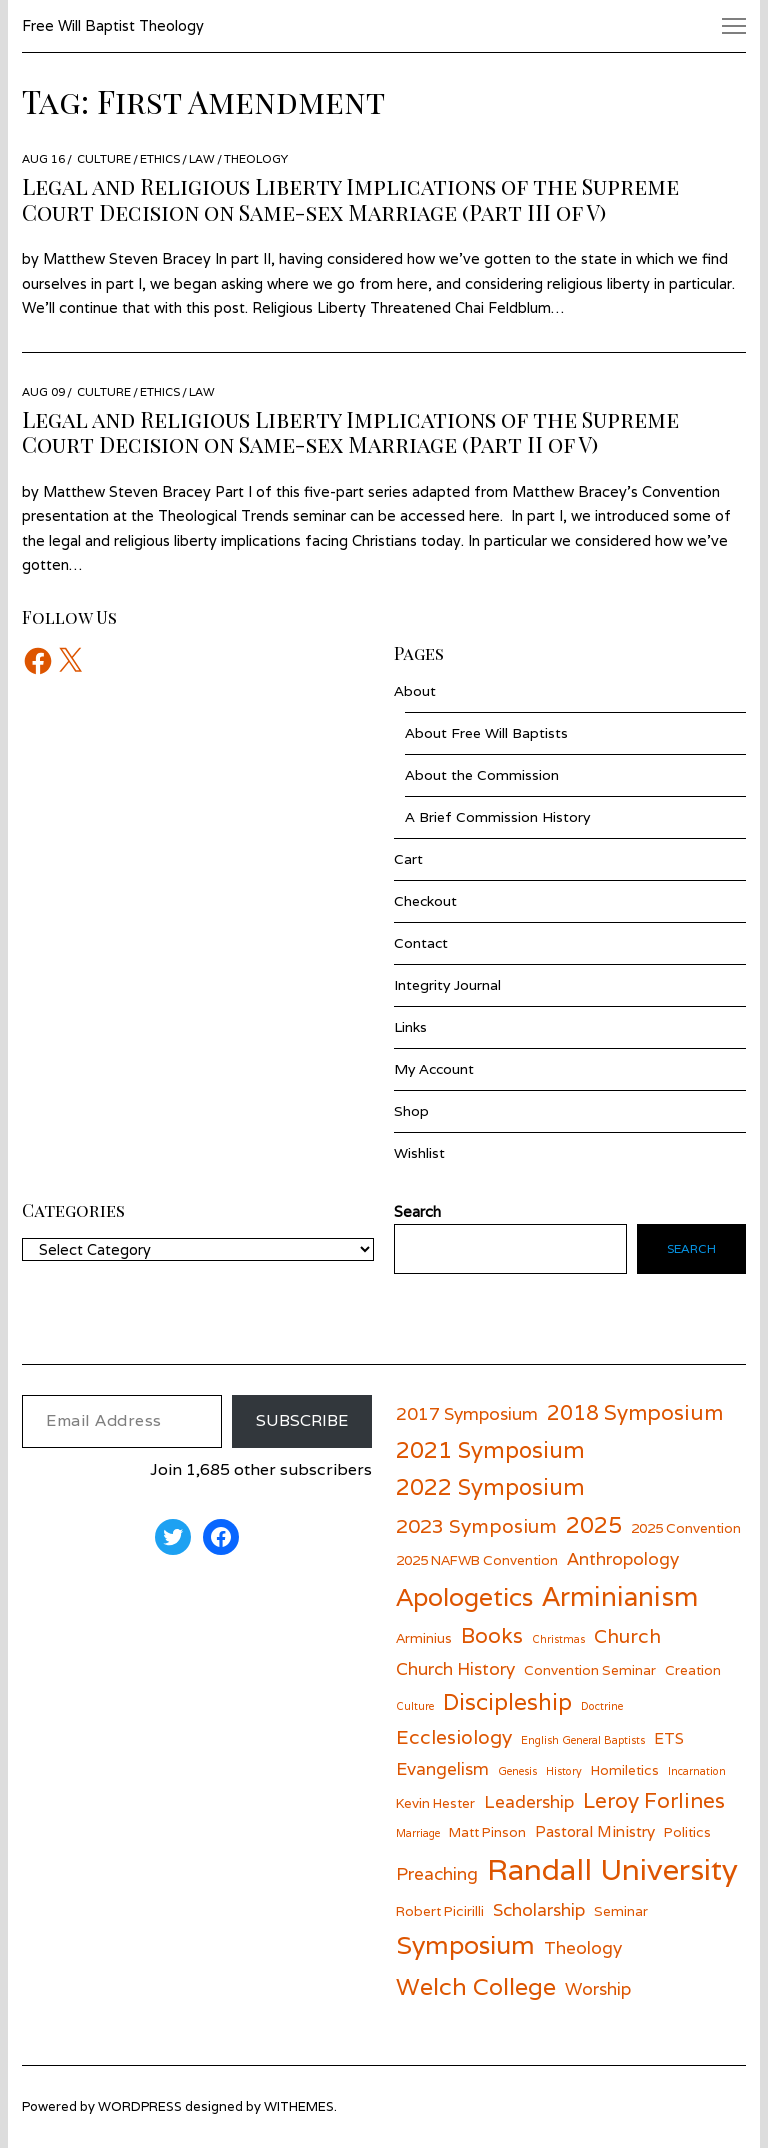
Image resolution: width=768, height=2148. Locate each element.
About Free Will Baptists (486, 733)
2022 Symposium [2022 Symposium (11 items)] (490, 1486)
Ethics (160, 158)
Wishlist (419, 1153)
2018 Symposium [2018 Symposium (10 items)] (635, 1412)
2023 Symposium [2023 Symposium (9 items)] (476, 1525)
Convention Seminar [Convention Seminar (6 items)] (590, 1670)
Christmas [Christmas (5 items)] (558, 1639)
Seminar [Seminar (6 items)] (621, 1911)
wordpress (140, 2106)
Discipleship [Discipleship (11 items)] (507, 1701)
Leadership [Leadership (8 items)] (529, 1801)
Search (691, 1248)
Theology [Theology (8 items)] (583, 1947)
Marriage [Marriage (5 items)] (418, 1833)
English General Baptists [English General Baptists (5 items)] (583, 1740)
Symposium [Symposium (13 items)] (465, 1945)
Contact (421, 943)
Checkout (425, 901)
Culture (104, 158)
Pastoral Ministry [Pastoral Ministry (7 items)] (595, 1831)
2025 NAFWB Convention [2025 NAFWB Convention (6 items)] (477, 1560)
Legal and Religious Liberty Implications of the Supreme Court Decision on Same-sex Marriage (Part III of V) (350, 199)
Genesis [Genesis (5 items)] (517, 1771)
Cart (408, 859)
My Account (434, 1069)
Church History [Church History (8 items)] (455, 1668)
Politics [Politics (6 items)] (687, 1832)
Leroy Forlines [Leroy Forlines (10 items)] (654, 1800)
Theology (256, 158)
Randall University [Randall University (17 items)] (612, 1869)
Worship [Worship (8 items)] (598, 1988)
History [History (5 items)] (564, 1771)
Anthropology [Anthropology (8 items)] (623, 1558)
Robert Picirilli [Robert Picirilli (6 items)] (440, 1911)
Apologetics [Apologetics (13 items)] (464, 1597)
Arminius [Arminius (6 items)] (424, 1638)
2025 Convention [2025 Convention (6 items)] (686, 1528)
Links (410, 1027)
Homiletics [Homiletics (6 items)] (625, 1770)
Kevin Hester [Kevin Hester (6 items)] (435, 1803)
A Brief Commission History (497, 817)
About (415, 691)
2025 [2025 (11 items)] (594, 1524)
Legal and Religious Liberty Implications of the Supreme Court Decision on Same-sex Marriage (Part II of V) (350, 432)
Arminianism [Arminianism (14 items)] (620, 1596)
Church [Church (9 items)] (627, 1635)
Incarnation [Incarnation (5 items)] (697, 1771)
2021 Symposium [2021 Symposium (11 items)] (490, 1449)
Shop (411, 1111)
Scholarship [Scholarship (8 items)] (539, 1909)
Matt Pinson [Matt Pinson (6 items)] (487, 1832)
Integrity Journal (447, 985)
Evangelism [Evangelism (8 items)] (442, 1768)
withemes (299, 2106)
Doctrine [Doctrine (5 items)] (602, 1706)
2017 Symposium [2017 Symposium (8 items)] (467, 1413)
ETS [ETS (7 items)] (669, 1738)
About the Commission (482, 775)
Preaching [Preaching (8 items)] (437, 1873)
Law (202, 158)
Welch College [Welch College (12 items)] (476, 1986)
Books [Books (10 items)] (492, 1635)
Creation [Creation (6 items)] (693, 1670)
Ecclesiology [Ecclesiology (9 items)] (454, 1736)
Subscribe (302, 1420)
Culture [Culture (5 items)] (415, 1706)
